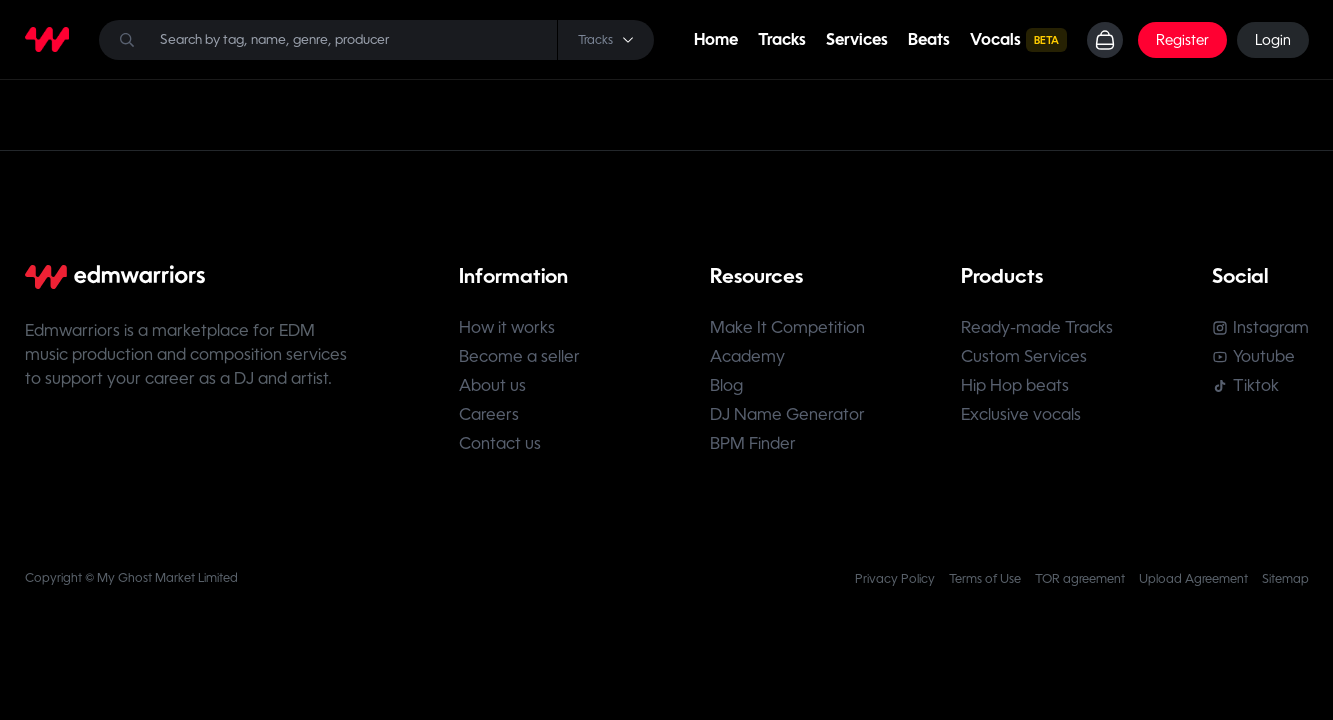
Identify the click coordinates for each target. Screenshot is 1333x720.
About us (492, 385)
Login (1273, 40)
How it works (507, 327)
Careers (489, 414)
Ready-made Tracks (1037, 327)
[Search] (376, 40)
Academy (747, 356)
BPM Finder (753, 443)
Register (1182, 40)
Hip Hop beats (1015, 385)
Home (716, 39)
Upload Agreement (1193, 579)
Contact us (500, 443)
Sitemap (1285, 579)
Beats (929, 39)
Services (857, 39)
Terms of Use (985, 579)
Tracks (782, 39)
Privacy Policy (895, 579)
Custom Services (1024, 356)
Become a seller (519, 356)
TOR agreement (1080, 579)
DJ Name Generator (787, 414)
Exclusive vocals (1021, 414)
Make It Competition (787, 327)
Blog (726, 385)
